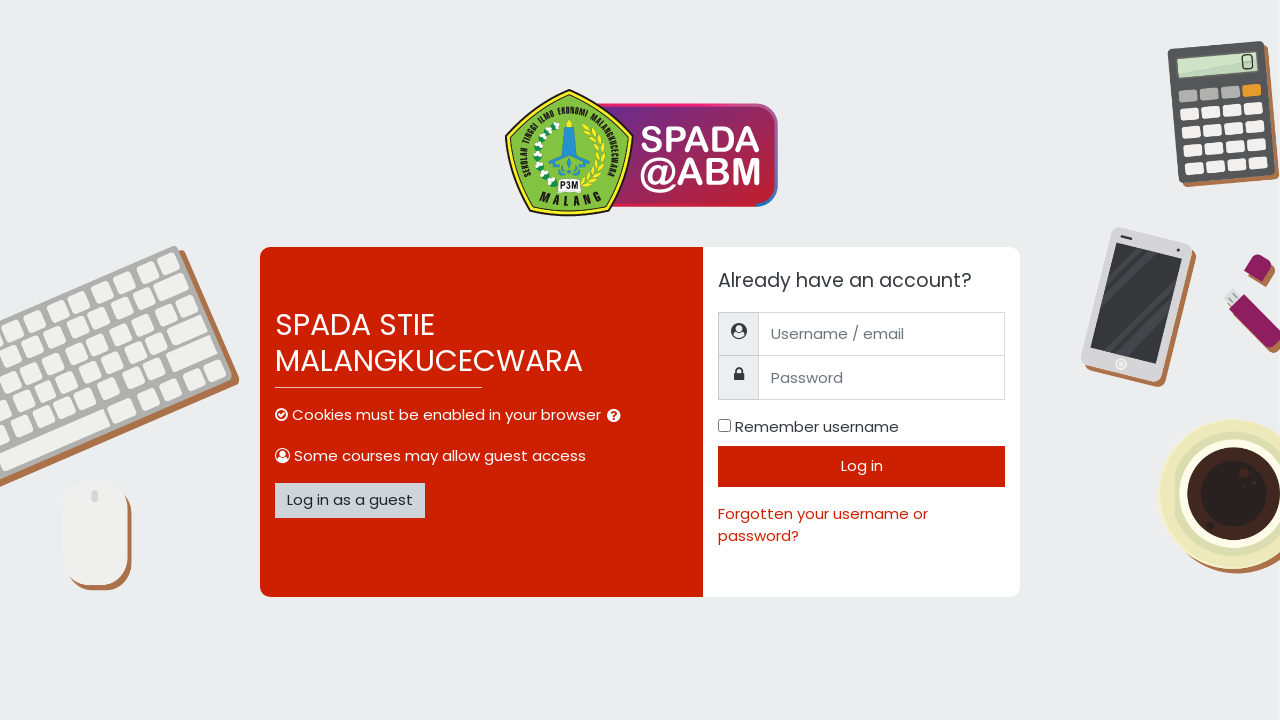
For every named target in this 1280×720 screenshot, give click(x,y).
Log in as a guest (350, 499)
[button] (618, 416)
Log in (862, 465)
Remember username (817, 426)
